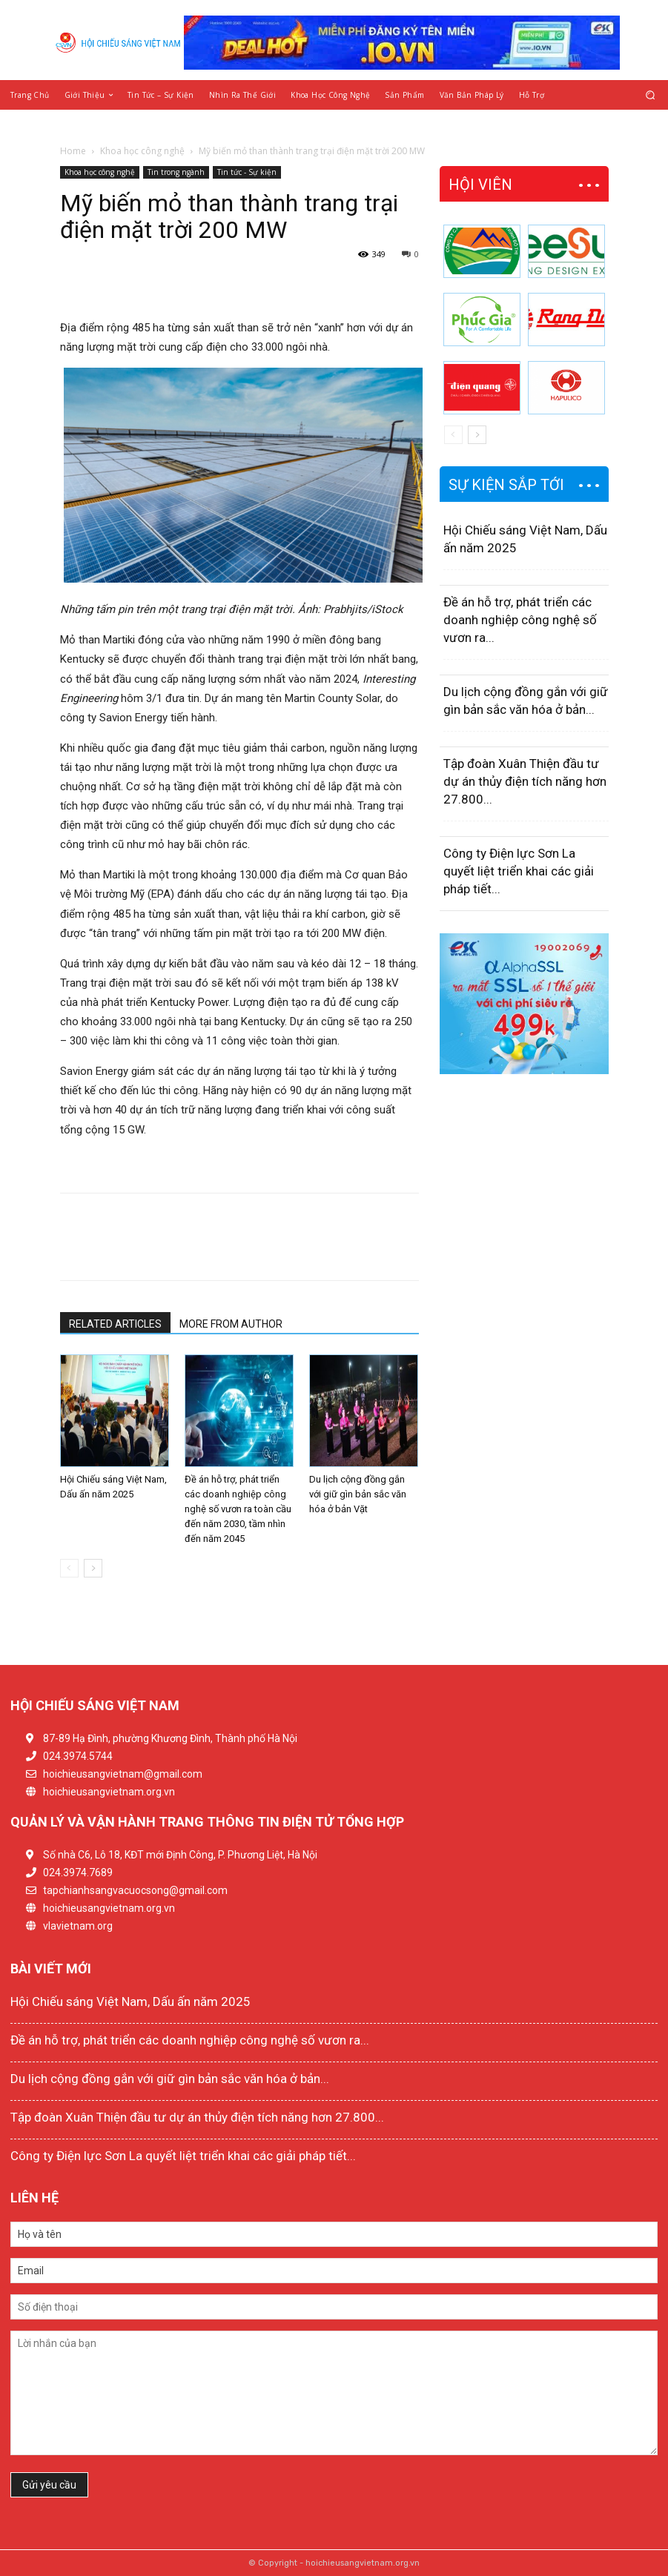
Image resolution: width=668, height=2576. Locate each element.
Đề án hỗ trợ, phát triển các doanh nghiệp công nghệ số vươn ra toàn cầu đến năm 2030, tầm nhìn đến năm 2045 (238, 1509)
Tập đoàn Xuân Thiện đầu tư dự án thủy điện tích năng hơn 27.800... (524, 781)
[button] (650, 94)
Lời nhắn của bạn (334, 2393)
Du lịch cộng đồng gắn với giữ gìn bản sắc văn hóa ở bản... (169, 2078)
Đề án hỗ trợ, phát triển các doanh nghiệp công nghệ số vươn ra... (520, 620)
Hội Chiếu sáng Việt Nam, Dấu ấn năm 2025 (130, 2001)
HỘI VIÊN (480, 184)
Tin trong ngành (176, 172)
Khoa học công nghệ (142, 151)
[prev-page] (69, 1568)
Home (73, 151)
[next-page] (93, 1568)
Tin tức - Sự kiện (247, 172)
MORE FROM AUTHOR (230, 1324)
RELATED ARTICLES (115, 1324)
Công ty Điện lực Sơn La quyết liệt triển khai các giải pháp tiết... (518, 871)
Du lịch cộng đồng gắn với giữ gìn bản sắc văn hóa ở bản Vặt (357, 1494)
